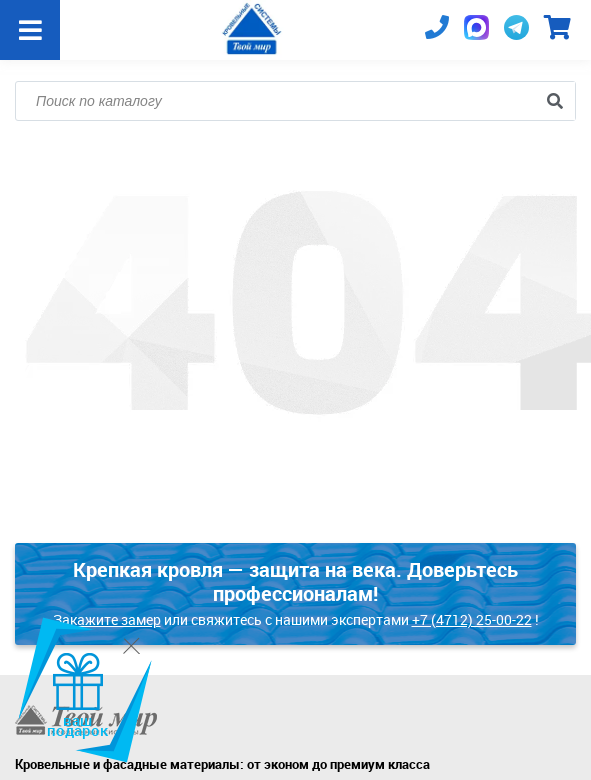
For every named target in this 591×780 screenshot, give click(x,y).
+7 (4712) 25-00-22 (472, 619)
